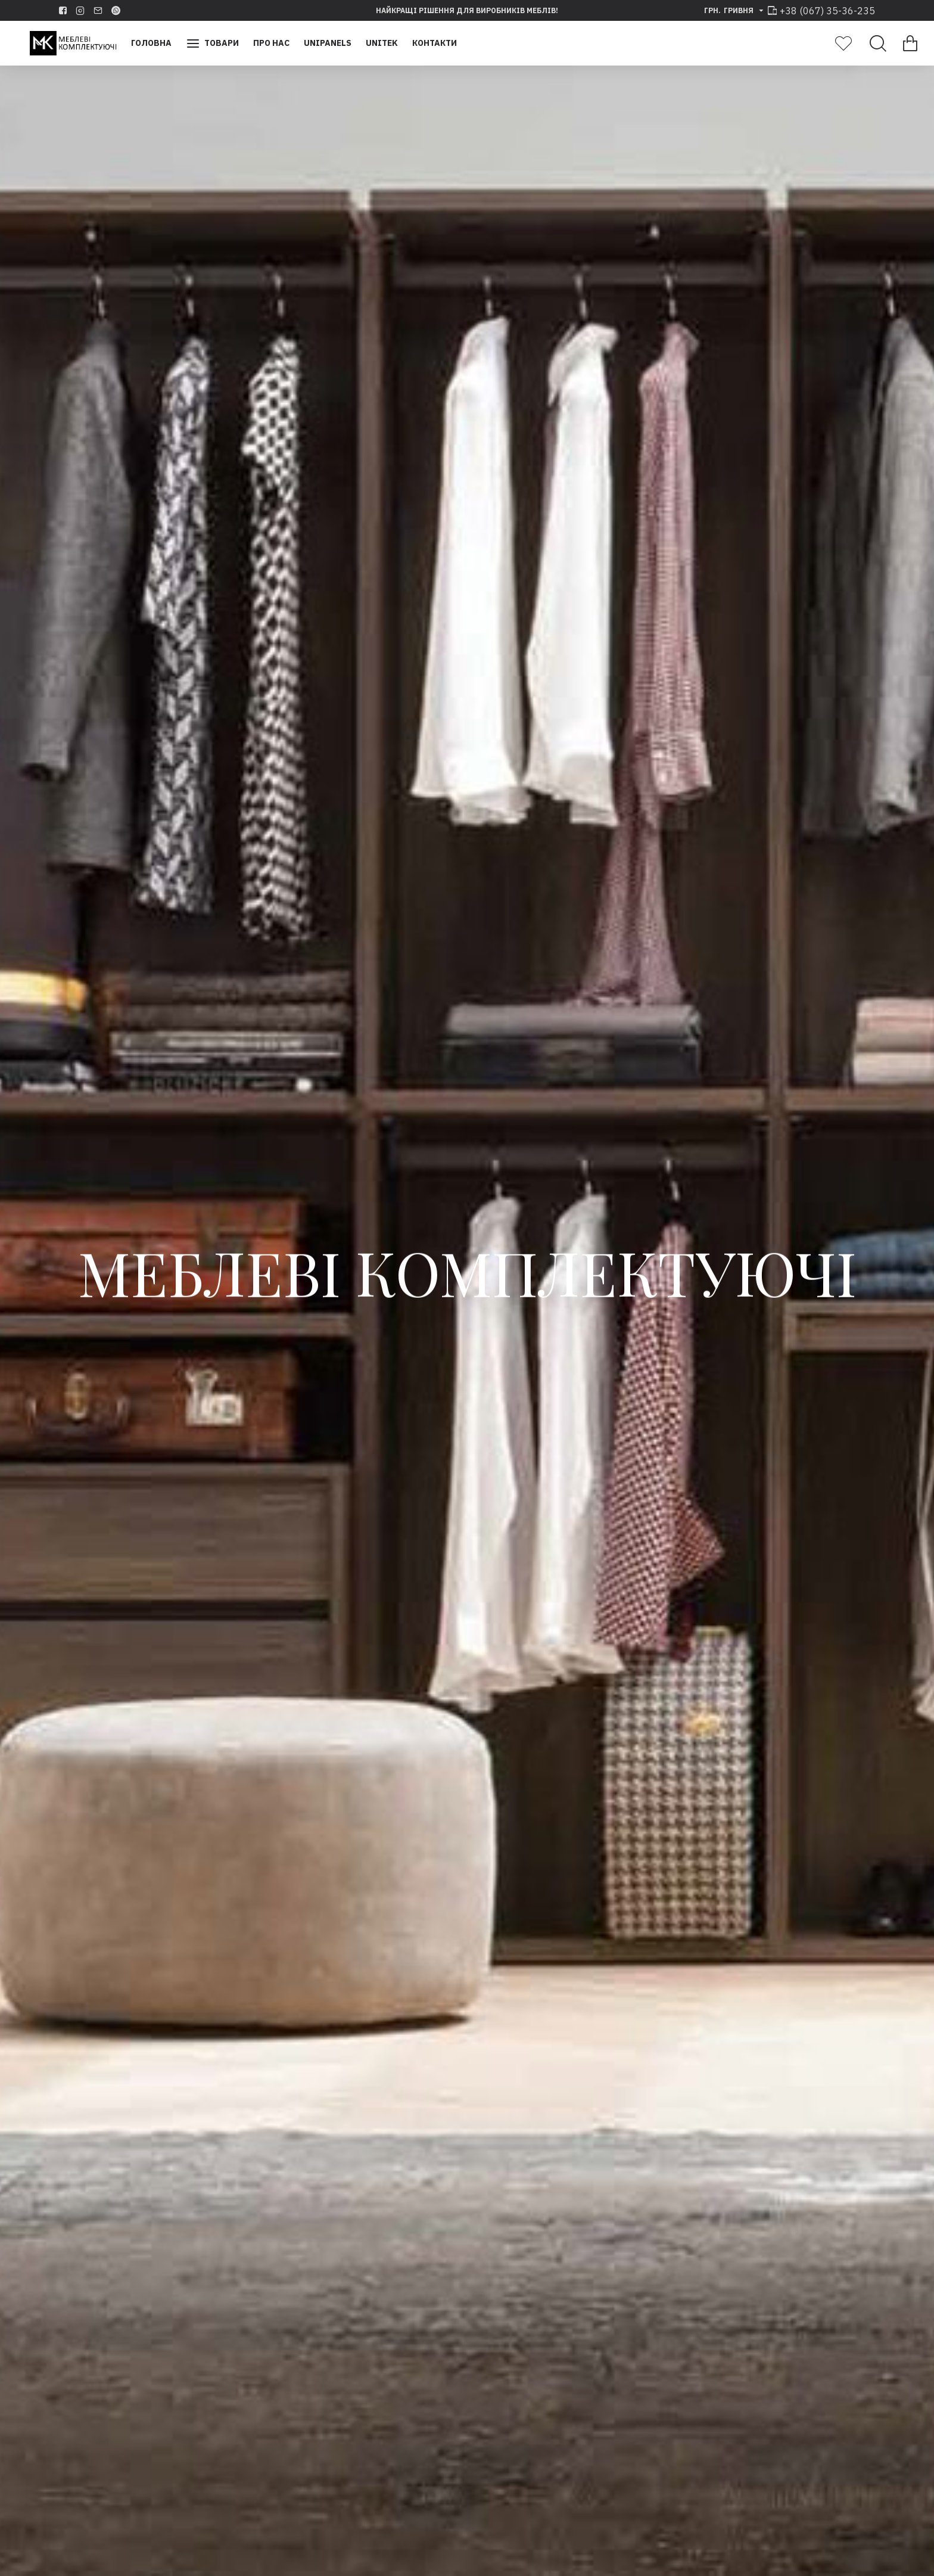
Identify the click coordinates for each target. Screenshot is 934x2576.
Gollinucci (591, 1770)
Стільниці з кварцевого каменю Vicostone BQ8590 (342, 2260)
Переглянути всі (752, 2126)
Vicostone (791, 1770)
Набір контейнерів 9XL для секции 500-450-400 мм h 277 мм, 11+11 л (591, 1804)
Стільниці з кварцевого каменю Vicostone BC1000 (791, 1796)
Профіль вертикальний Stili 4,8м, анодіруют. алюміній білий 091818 (393, 1796)
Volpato (393, 1770)
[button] (22, 1408)
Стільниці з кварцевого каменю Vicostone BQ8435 (143, 2260)
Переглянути (252, 2542)
